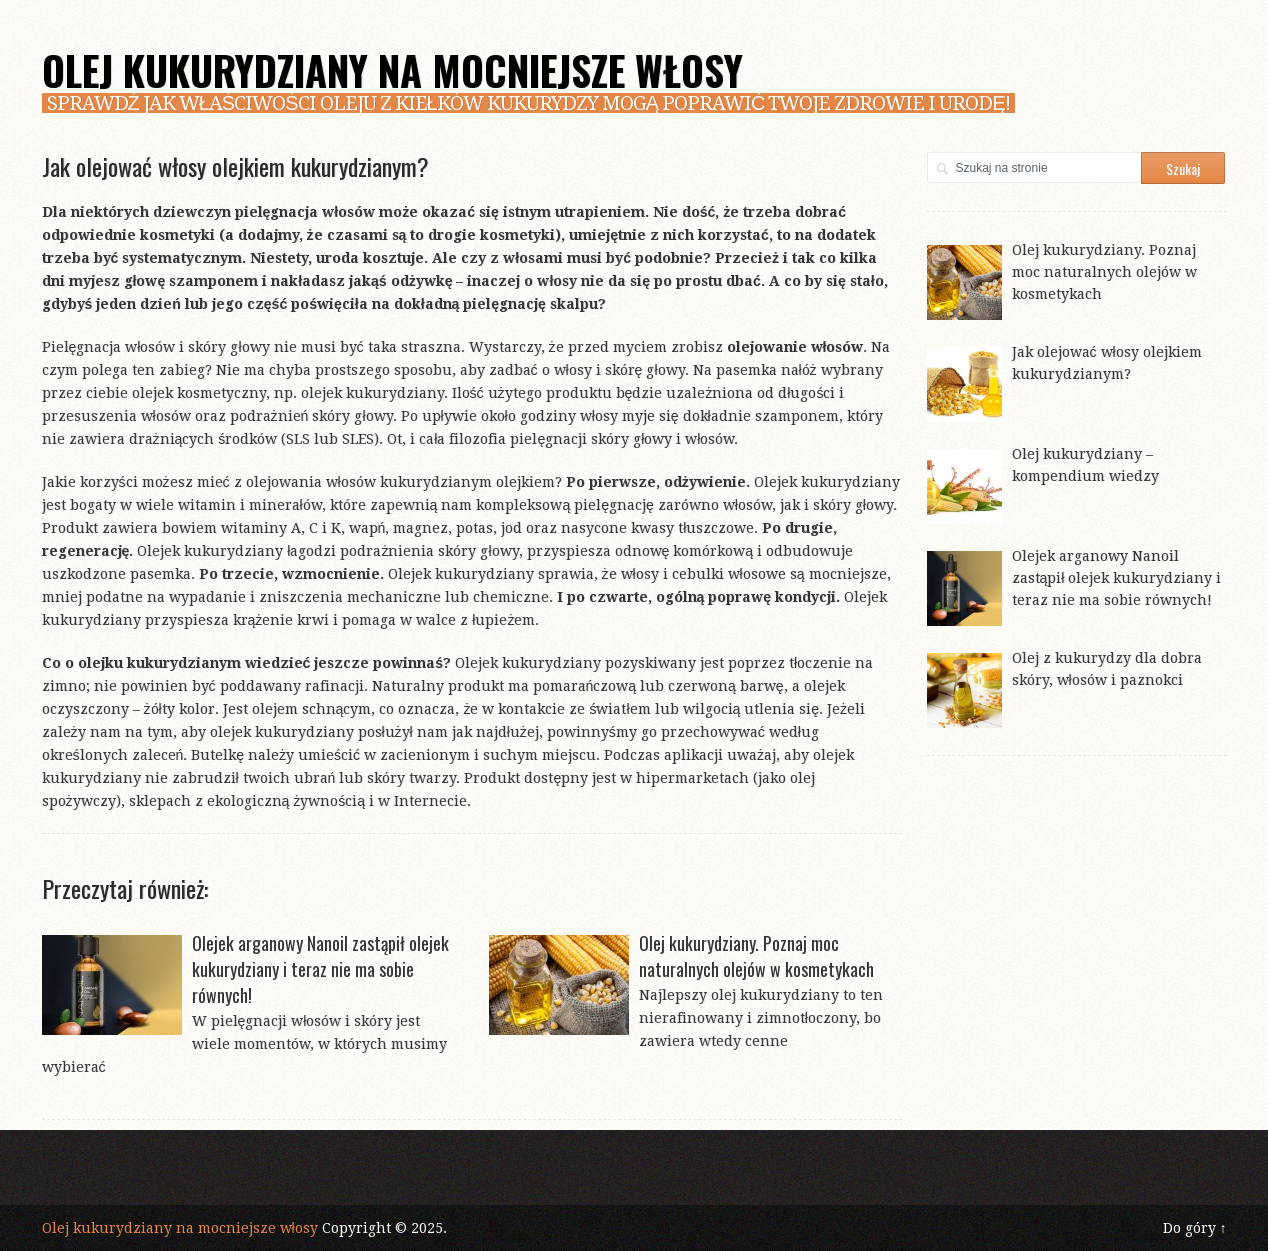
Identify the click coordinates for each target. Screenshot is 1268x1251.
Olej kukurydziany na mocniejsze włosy (392, 70)
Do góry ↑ (1195, 1228)
